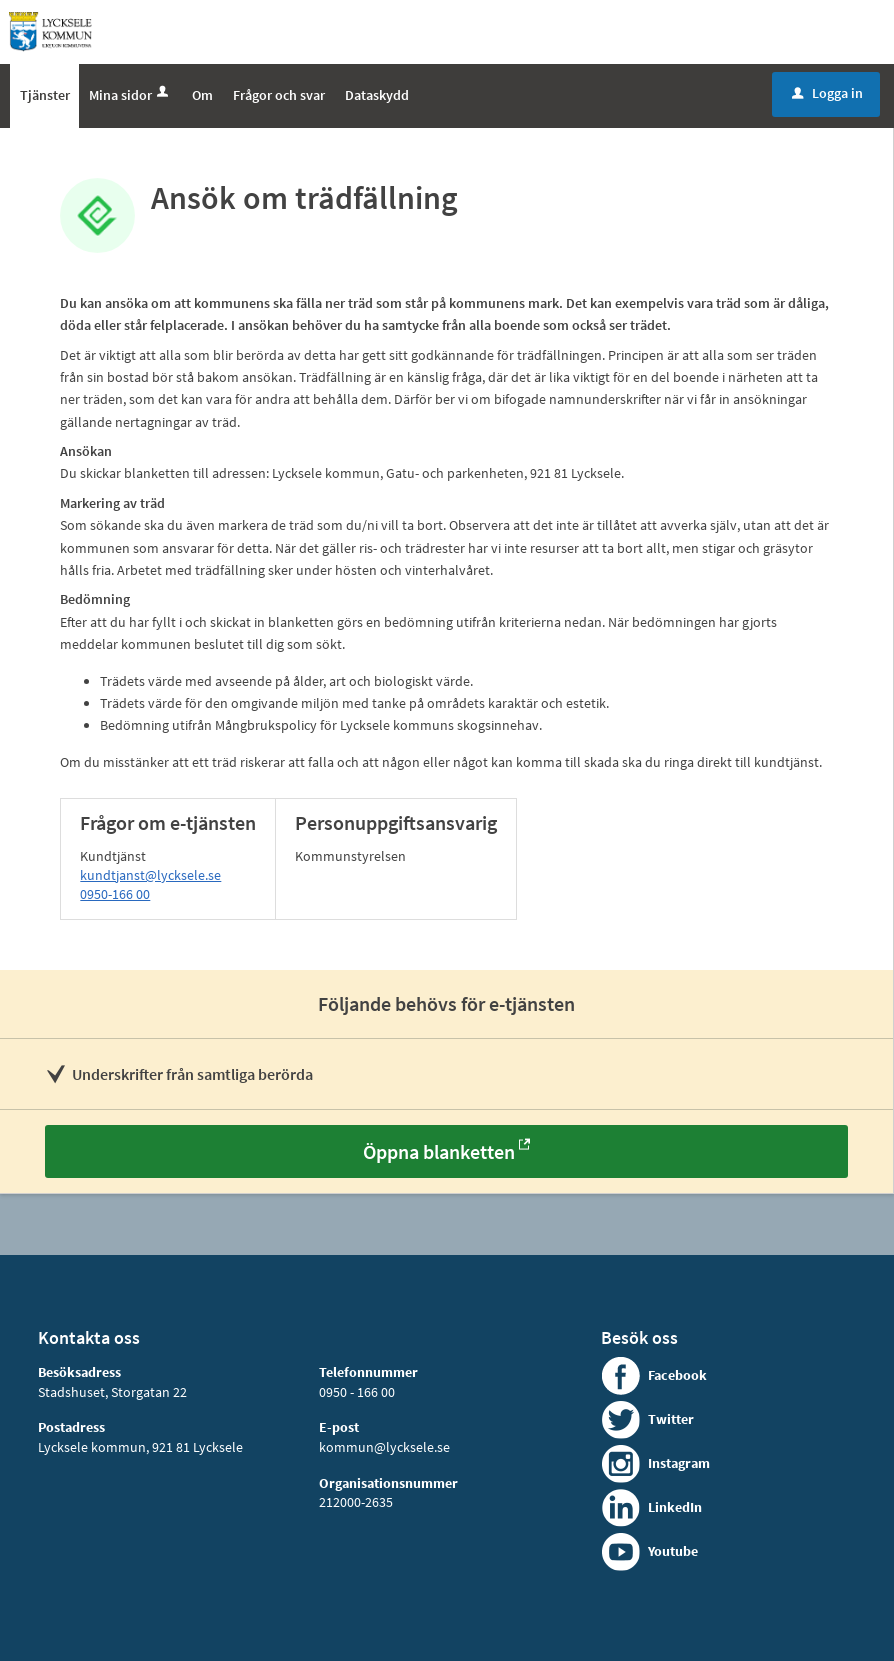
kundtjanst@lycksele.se (150, 875)
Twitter (671, 1419)
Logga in (827, 93)
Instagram (679, 1463)
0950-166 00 (115, 894)
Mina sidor (130, 95)
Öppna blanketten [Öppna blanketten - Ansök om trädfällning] (439, 1151)
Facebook (677, 1375)
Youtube (673, 1551)
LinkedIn (675, 1507)
